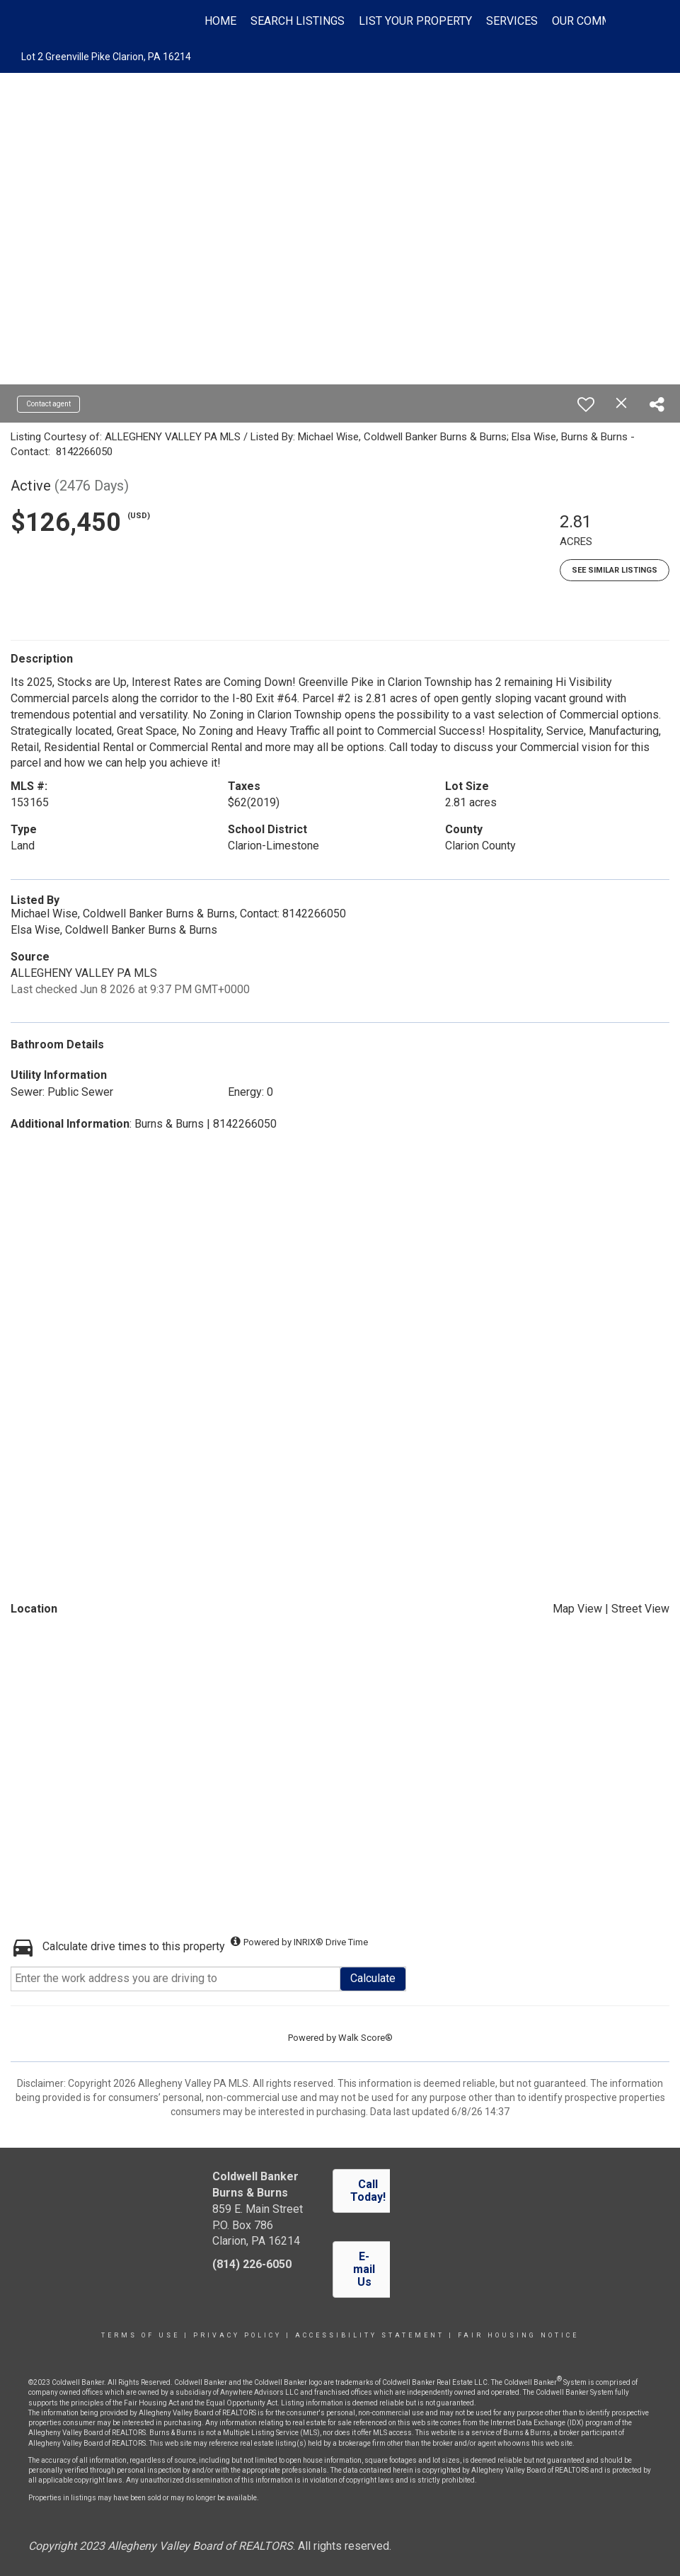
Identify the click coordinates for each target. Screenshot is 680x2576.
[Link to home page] (82, 21)
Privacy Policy (237, 2335)
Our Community (597, 21)
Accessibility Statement (369, 2335)
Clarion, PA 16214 (256, 2241)
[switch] (586, 404)
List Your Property (415, 21)
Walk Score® (365, 2037)
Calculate (373, 1978)
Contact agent (48, 404)
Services (512, 21)
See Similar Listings (614, 570)
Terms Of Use (140, 2335)
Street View (640, 1608)
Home (220, 21)
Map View (577, 1608)
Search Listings (297, 21)
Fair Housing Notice (518, 2335)
